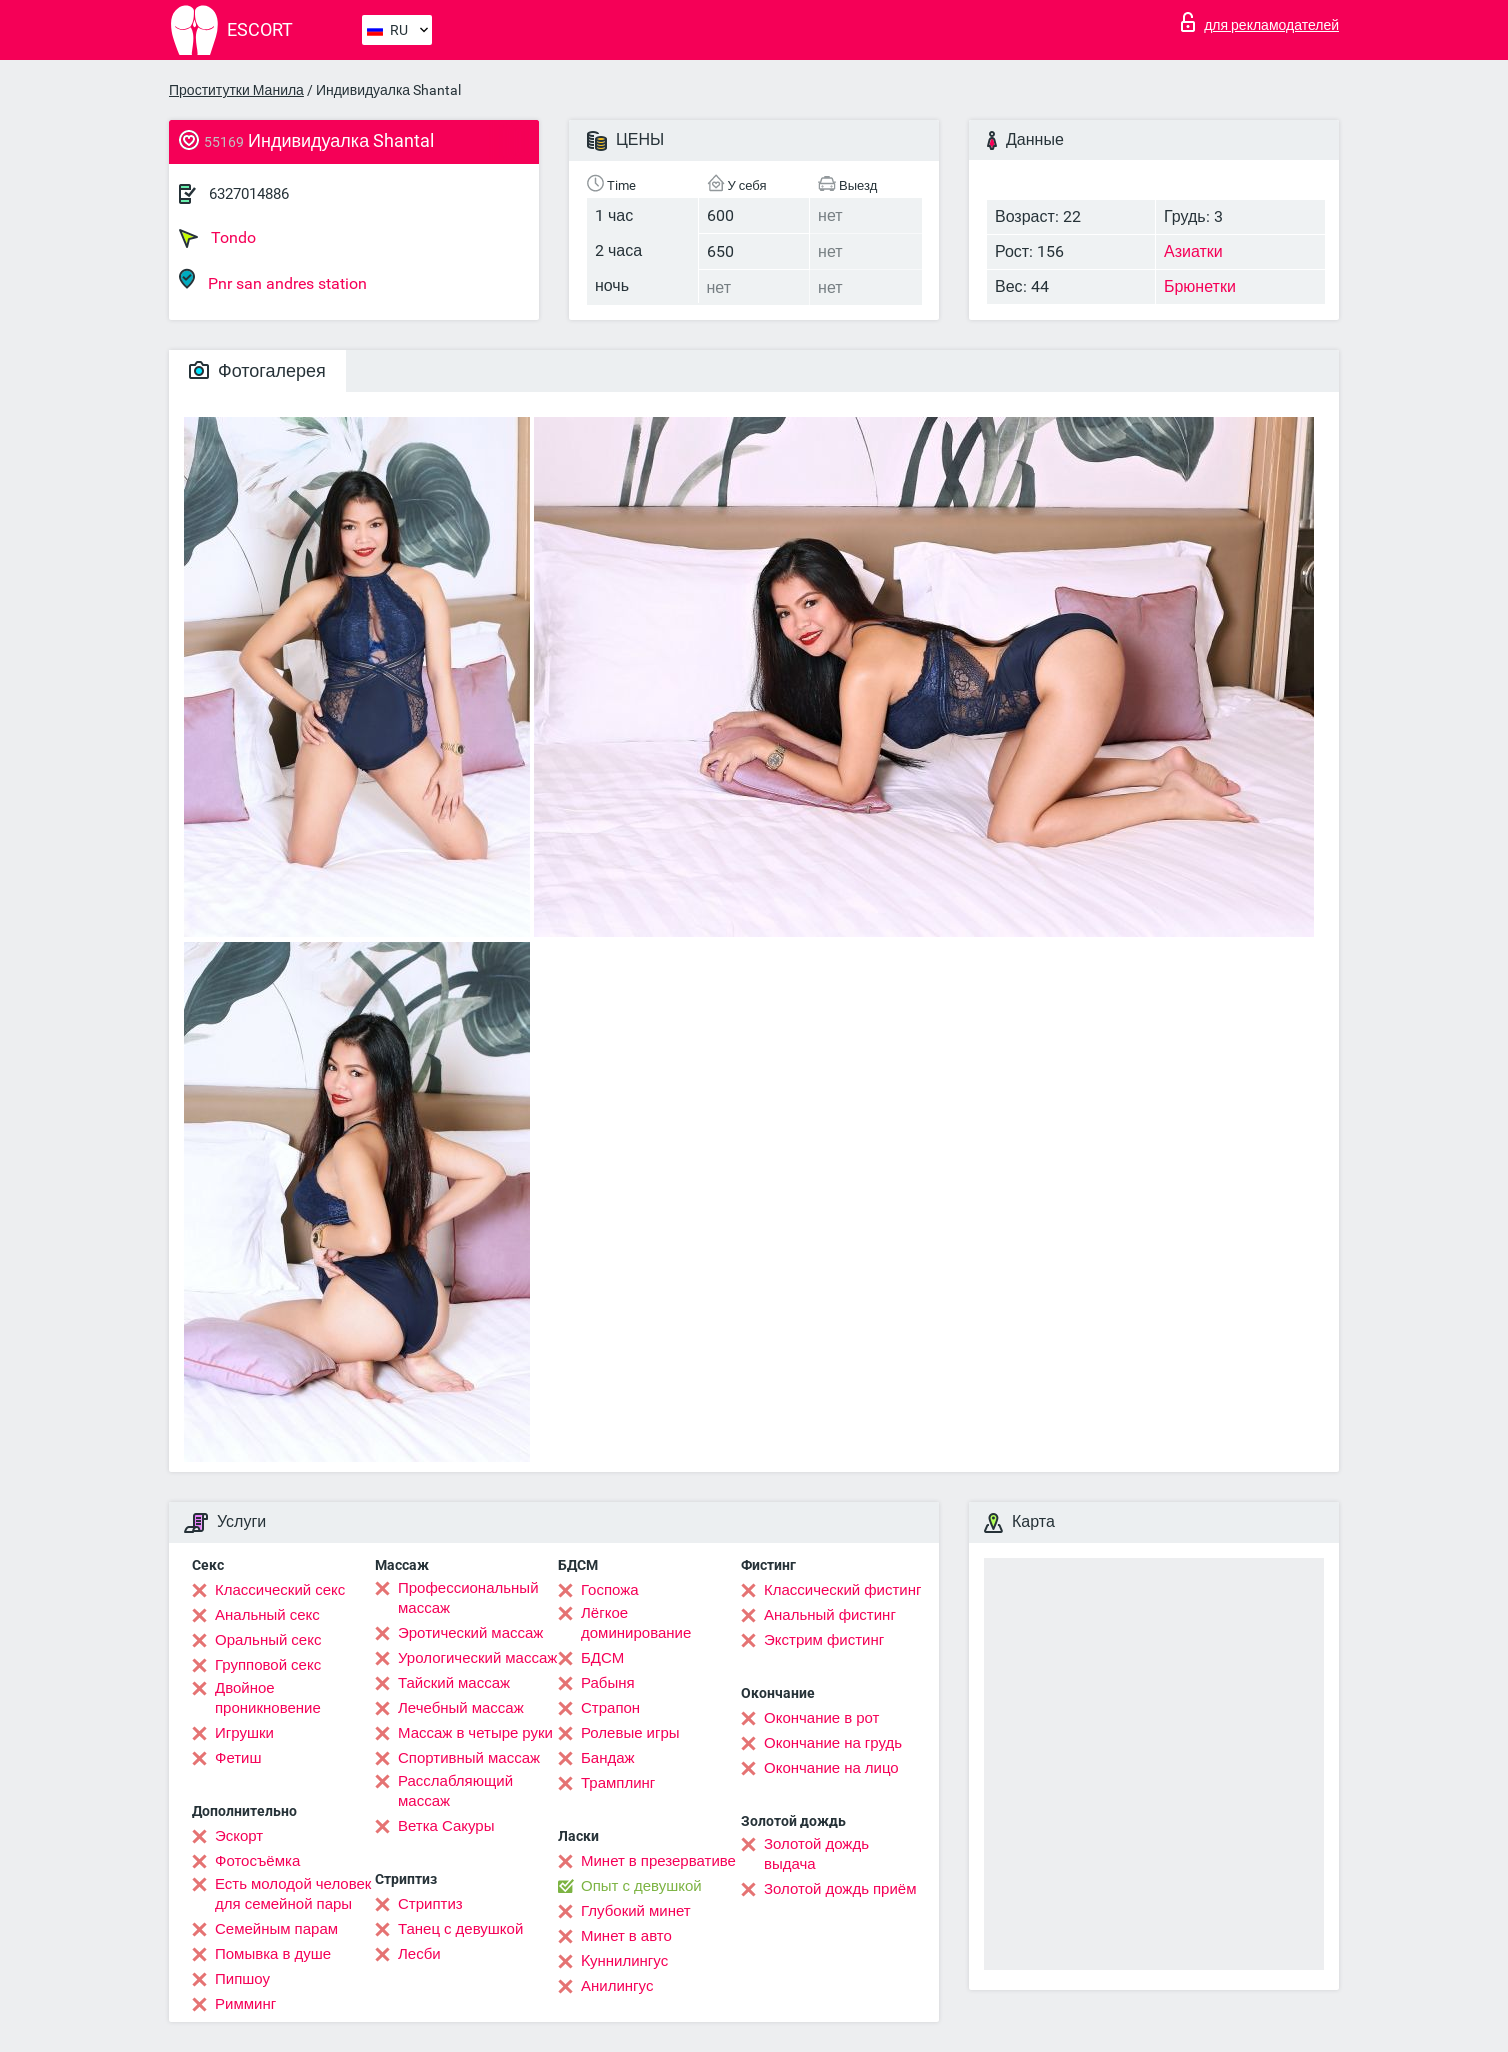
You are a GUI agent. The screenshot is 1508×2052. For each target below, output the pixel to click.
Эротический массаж (470, 1633)
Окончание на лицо (831, 1768)
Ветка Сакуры (446, 1826)
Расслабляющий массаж (455, 1791)
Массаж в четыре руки (475, 1733)
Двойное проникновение (268, 1698)
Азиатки (1193, 251)
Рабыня (608, 1683)
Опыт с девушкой (641, 1886)
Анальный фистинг (830, 1615)
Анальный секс (267, 1615)
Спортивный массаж (469, 1758)
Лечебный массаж (461, 1708)
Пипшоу (242, 1979)
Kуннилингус (624, 1961)
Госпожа (610, 1590)
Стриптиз (430, 1904)
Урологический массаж (477, 1658)
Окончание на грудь (833, 1743)
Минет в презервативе (658, 1861)
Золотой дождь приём (840, 1889)
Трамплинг (618, 1783)
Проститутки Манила (236, 90)
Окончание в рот (821, 1718)
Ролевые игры (630, 1733)
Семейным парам (276, 1929)
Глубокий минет (636, 1911)
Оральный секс (268, 1640)
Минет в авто (626, 1936)
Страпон (610, 1708)
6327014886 (249, 194)
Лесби (419, 1954)
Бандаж (608, 1758)
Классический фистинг (842, 1590)
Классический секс (280, 1590)
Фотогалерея (257, 370)
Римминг (245, 2004)
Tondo (217, 238)
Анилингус (617, 1986)
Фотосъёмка (257, 1861)
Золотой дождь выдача (816, 1854)
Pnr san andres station (273, 280)
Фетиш (238, 1758)
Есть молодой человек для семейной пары (293, 1894)
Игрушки (244, 1733)
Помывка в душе (273, 1954)
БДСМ (602, 1658)
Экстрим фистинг (824, 1640)
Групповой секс (268, 1665)
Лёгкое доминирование (636, 1623)
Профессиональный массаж (468, 1598)
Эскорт (239, 1836)
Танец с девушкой (460, 1929)
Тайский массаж (454, 1683)
